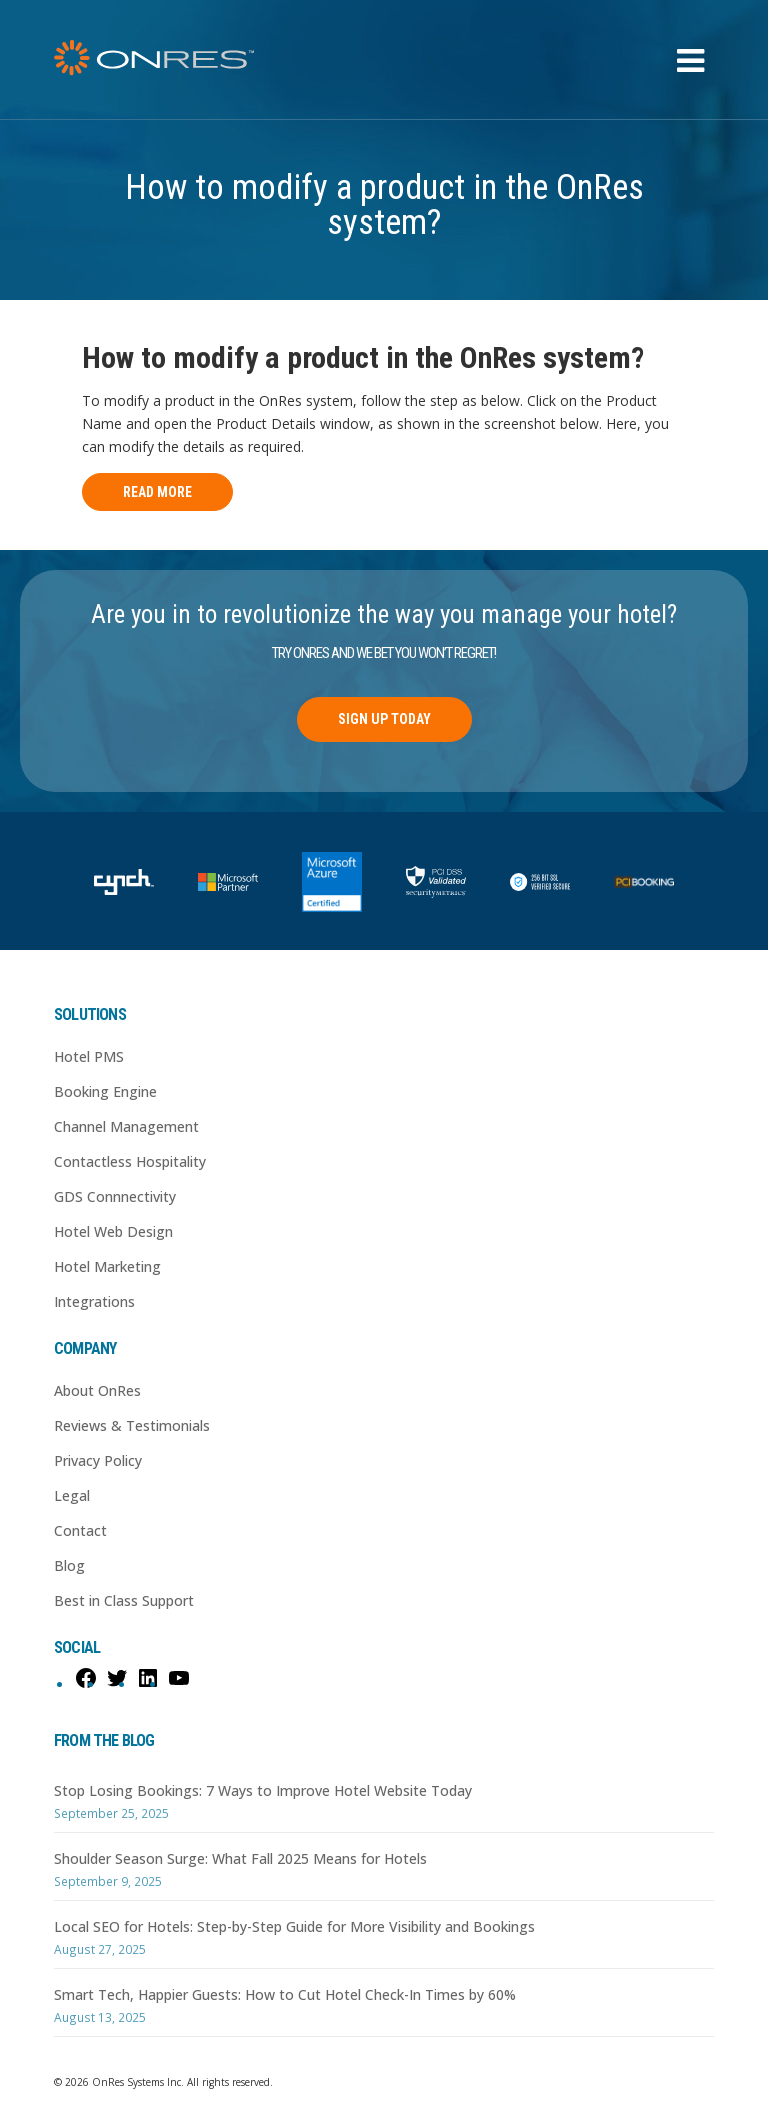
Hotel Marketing (107, 1266)
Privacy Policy (98, 1460)
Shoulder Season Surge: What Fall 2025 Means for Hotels (240, 1858)
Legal (72, 1495)
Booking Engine (105, 1091)
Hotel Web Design (113, 1231)
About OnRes (97, 1390)
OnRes (154, 57)
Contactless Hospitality (130, 1161)
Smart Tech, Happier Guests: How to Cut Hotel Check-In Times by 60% (285, 1994)
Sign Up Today (384, 719)
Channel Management (126, 1126)
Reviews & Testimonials (132, 1425)
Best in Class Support (124, 1600)
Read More (157, 492)
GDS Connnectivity (115, 1196)
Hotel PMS (89, 1056)
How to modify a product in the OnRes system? (363, 357)
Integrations (94, 1301)
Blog (69, 1565)
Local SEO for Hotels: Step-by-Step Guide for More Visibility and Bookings (294, 1926)
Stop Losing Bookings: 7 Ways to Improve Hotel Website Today (263, 1790)
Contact (80, 1530)
